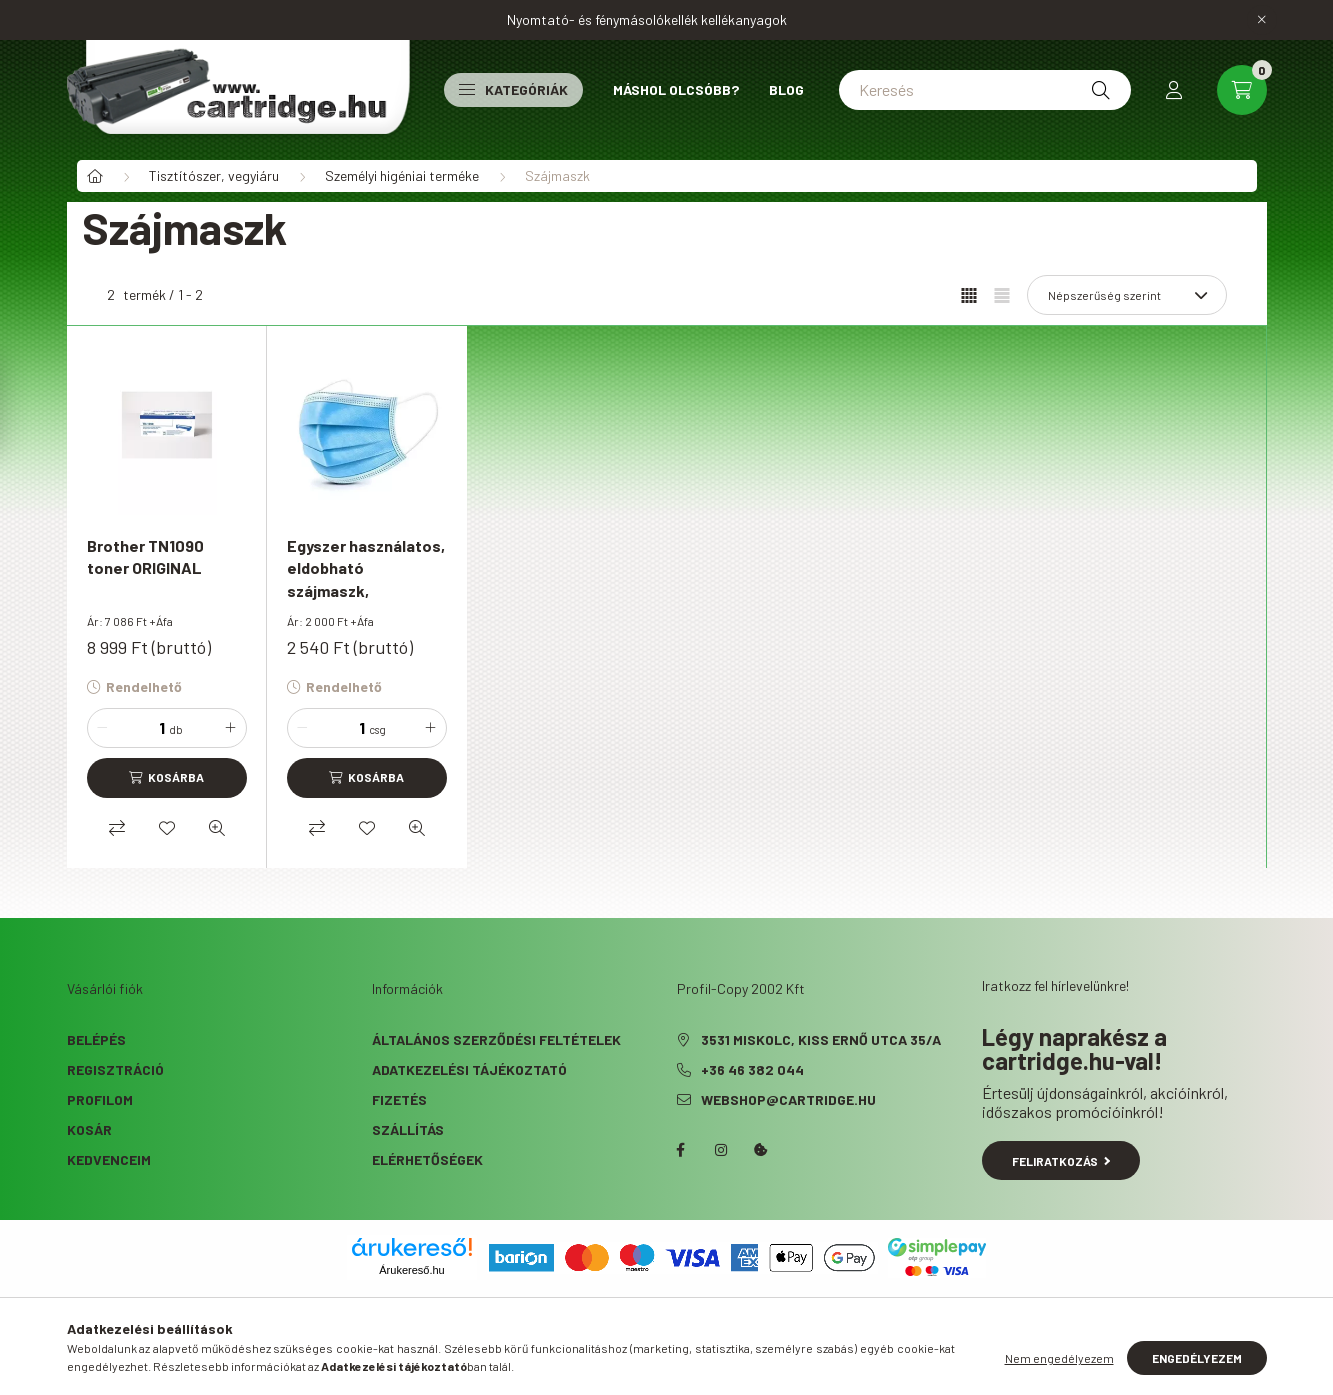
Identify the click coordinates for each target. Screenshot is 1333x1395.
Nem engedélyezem (1059, 1358)
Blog (786, 89)
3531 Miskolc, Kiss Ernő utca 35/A (821, 1039)
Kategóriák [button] (513, 89)
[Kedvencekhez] (167, 828)
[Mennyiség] (140, 728)
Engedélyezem (1197, 1358)
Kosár (89, 1129)
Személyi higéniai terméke (402, 175)
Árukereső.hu (411, 1270)
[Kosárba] (167, 778)
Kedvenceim (109, 1159)
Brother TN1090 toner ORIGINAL (145, 556)
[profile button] (1174, 90)
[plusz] (231, 728)
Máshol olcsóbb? (676, 89)
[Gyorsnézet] (217, 828)
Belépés (96, 1039)
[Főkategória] (95, 176)
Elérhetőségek (427, 1159)
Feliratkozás (1061, 1161)
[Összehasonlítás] (117, 828)
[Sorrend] (1127, 295)
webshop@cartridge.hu (788, 1099)
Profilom (100, 1099)
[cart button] (1242, 90)
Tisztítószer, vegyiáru (214, 175)
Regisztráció (115, 1069)
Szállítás (408, 1129)
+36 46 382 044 (752, 1069)
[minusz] (103, 728)
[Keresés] (984, 90)
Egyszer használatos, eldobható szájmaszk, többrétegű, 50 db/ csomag (366, 590)
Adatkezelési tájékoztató (469, 1069)
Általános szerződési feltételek (496, 1039)
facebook (681, 1150)
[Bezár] (1262, 20)
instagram (721, 1150)
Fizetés (399, 1099)
